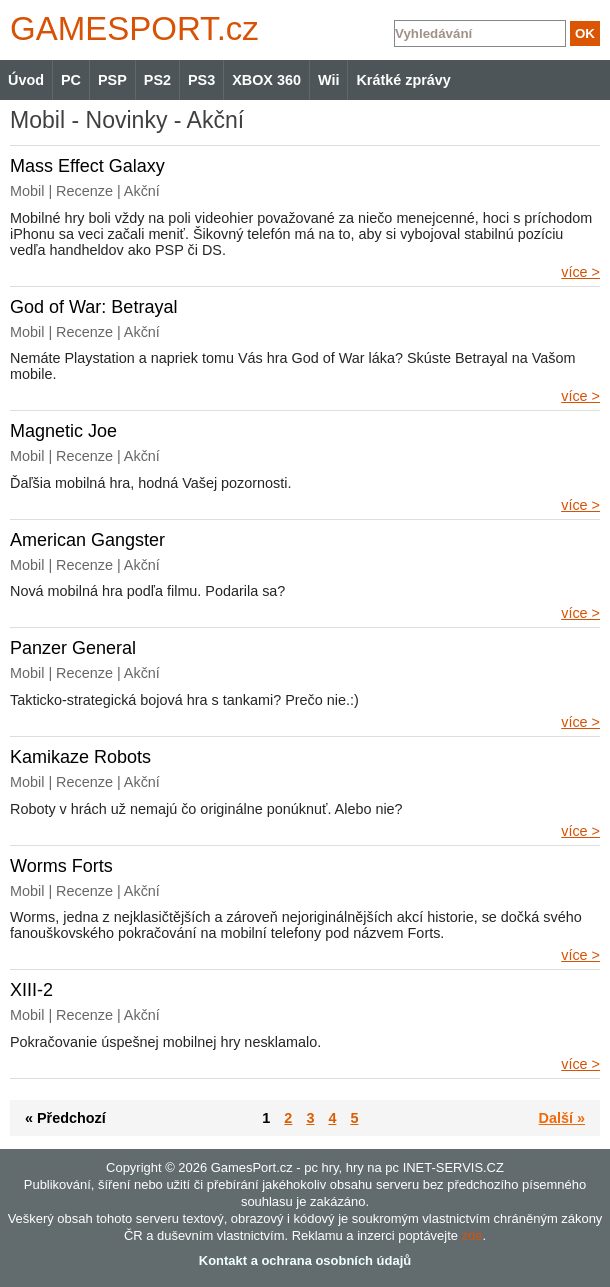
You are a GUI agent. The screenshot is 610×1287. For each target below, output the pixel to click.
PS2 (157, 80)
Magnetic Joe (63, 431)
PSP (112, 80)
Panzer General (73, 648)
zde (472, 1235)
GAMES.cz (130, 28)
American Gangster (87, 540)
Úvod (26, 80)
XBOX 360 (266, 80)
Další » (562, 1118)
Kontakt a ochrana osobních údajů (305, 1260)
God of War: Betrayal (93, 307)
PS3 (201, 80)
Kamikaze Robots (80, 757)
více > (580, 272)
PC (71, 80)
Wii (328, 80)
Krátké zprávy (403, 80)
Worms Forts (61, 866)
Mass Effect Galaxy (87, 166)
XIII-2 (31, 990)
